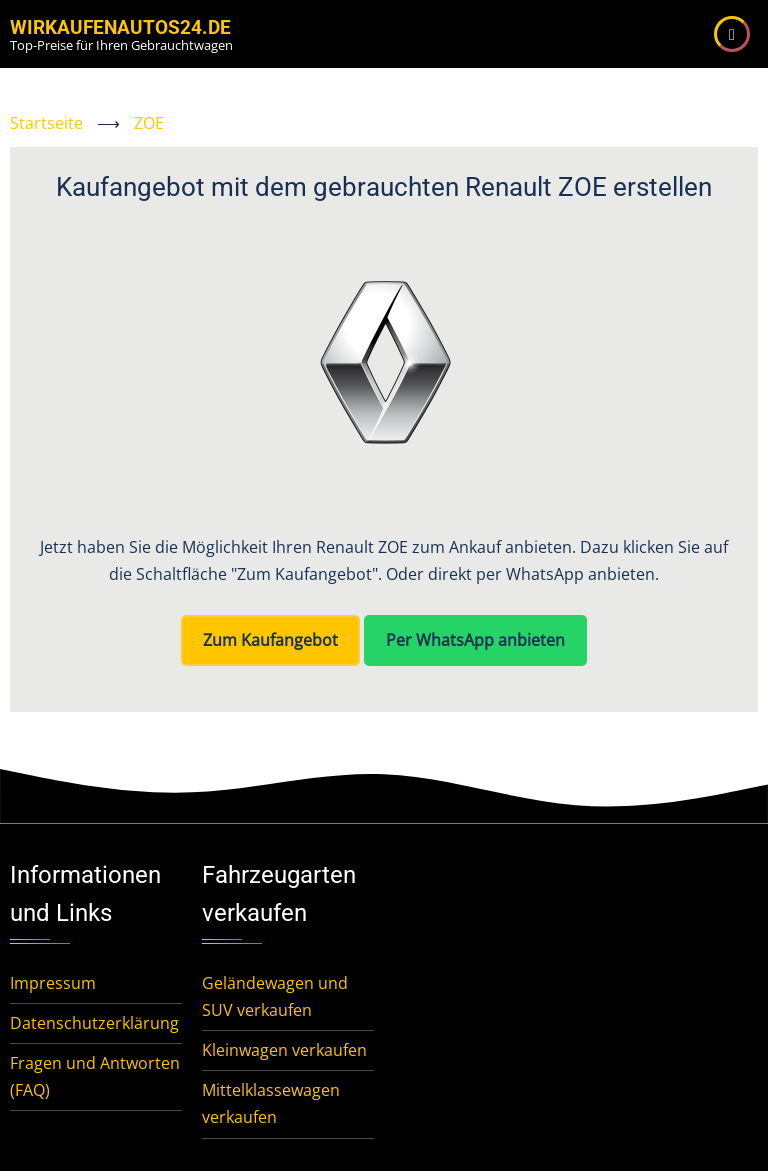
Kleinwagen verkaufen (284, 1050)
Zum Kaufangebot (270, 640)
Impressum (53, 983)
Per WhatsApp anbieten (475, 640)
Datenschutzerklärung (94, 1023)
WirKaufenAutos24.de (120, 27)
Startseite (46, 123)
